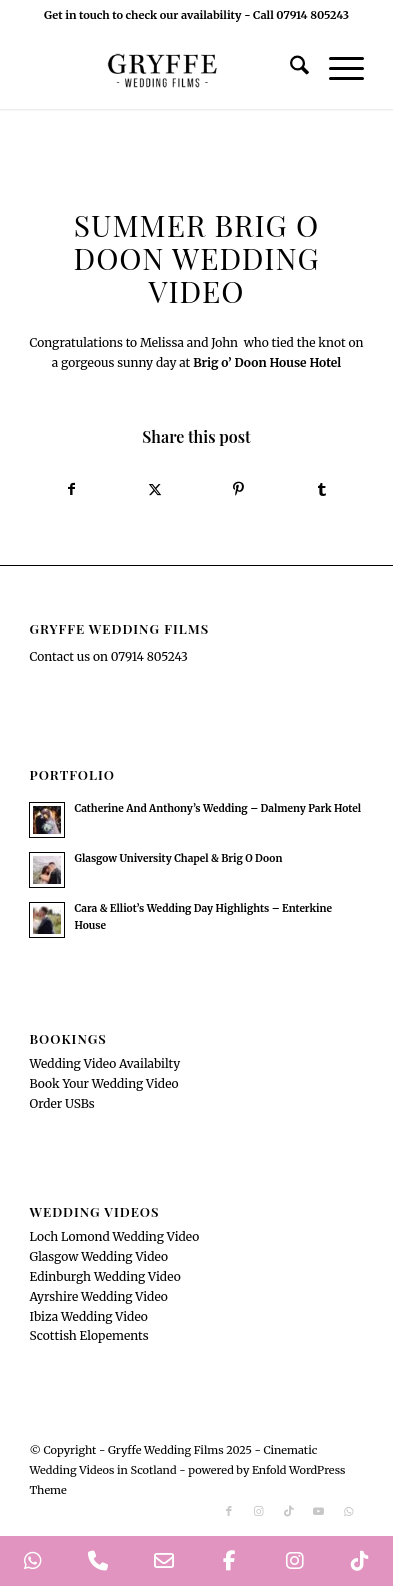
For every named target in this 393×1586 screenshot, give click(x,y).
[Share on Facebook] (71, 490)
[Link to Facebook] (229, 1511)
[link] (267, 362)
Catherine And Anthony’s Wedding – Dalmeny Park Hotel (217, 808)
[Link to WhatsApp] (349, 1511)
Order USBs (61, 1103)
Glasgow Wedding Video (98, 1256)
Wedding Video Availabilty (104, 1063)
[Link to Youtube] (319, 1511)
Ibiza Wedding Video (88, 1316)
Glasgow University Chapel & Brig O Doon (178, 858)
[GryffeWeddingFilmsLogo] (162, 69)
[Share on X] (155, 490)
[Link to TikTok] (289, 1511)
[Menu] (336, 69)
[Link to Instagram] (259, 1511)
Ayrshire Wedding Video (98, 1296)
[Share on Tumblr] (322, 490)
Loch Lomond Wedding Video (114, 1236)
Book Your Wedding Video (103, 1083)
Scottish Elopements (88, 1335)
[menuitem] (289, 69)
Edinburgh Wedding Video (104, 1276)
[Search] (289, 69)
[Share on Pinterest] (238, 490)
